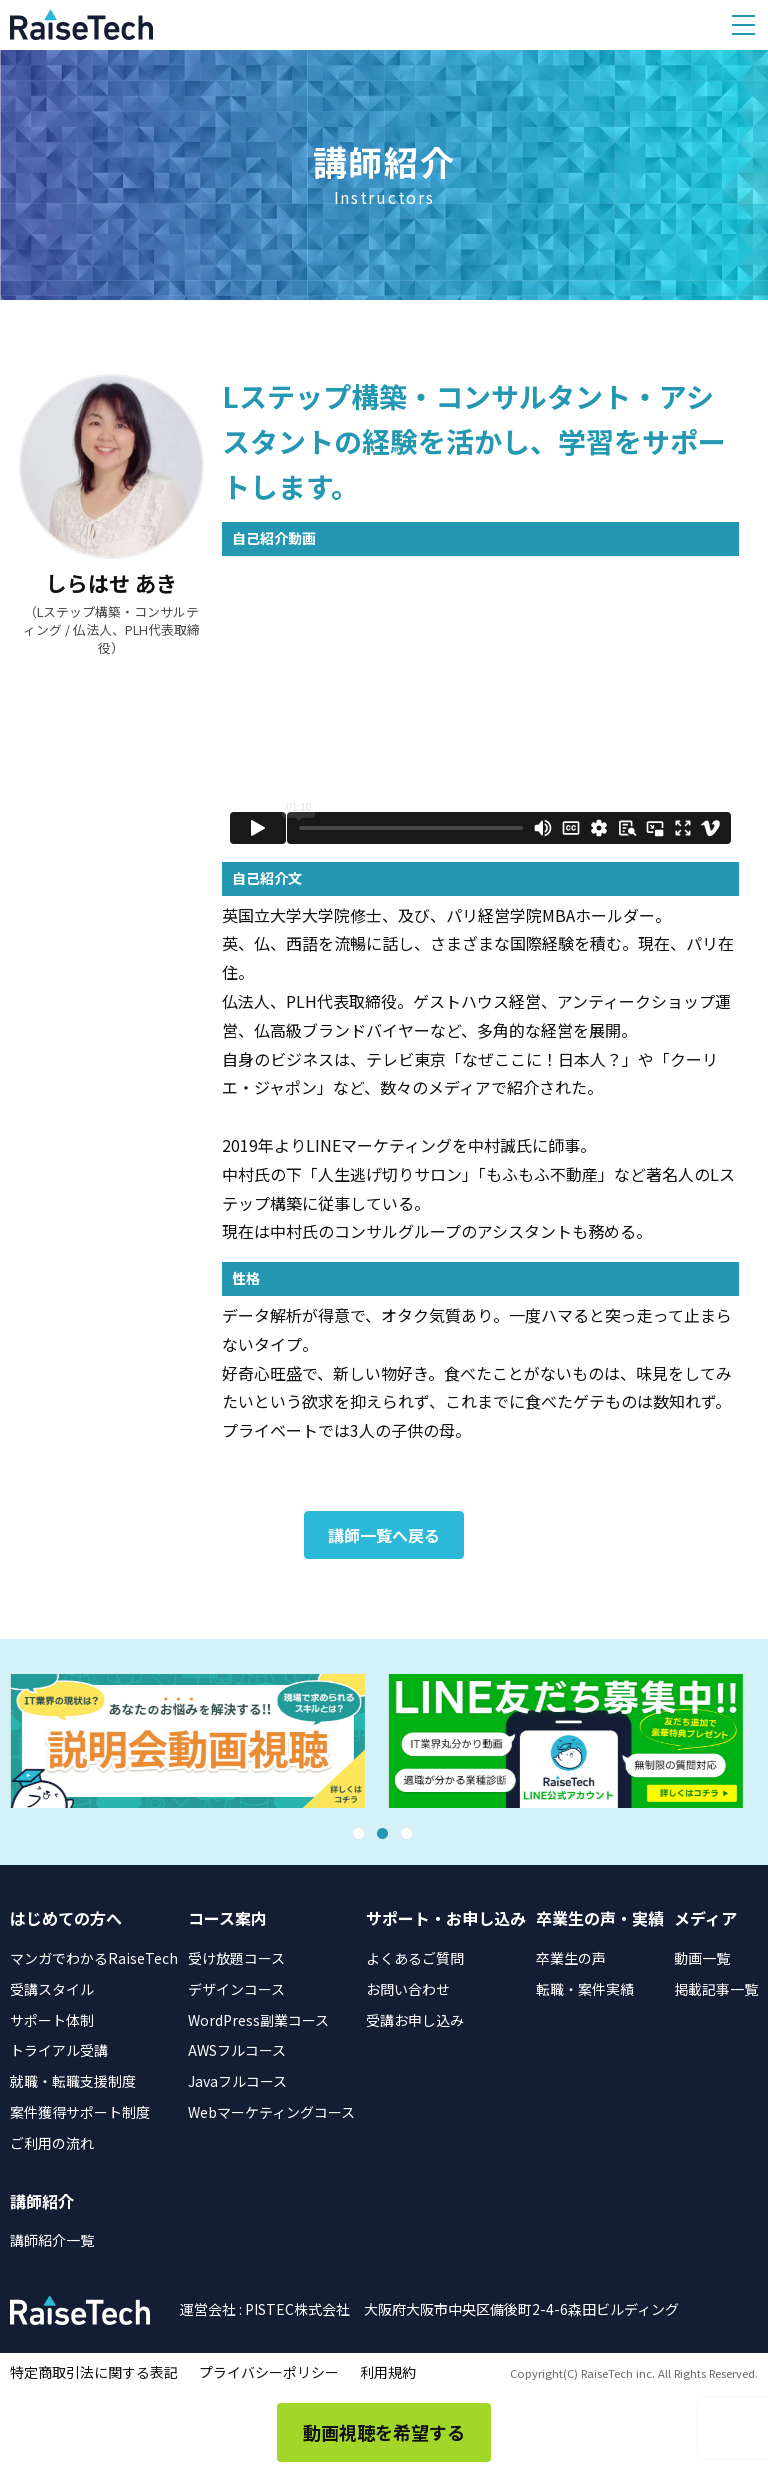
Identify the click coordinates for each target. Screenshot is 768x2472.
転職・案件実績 (585, 1989)
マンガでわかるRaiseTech (94, 1958)
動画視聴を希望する (384, 2432)
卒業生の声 (571, 1958)
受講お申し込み (415, 2020)
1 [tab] (358, 1834)
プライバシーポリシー (269, 2372)
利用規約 (388, 2372)
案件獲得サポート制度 (80, 2112)
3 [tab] (406, 1834)
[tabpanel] (195, 1741)
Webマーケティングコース (271, 2112)
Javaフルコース (237, 2081)
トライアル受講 (59, 2050)
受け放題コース (236, 1958)
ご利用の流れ (52, 2143)
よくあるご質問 (415, 1958)
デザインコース (236, 1989)
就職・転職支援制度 (73, 2081)
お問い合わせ (408, 1989)
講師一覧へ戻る (384, 1535)
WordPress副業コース (258, 2020)
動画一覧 (702, 1958)
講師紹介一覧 (52, 2240)
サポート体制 (52, 2020)
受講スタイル (52, 1989)
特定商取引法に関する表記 (94, 2372)
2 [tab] (382, 1834)
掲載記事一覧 (716, 1989)
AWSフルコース (237, 2050)
